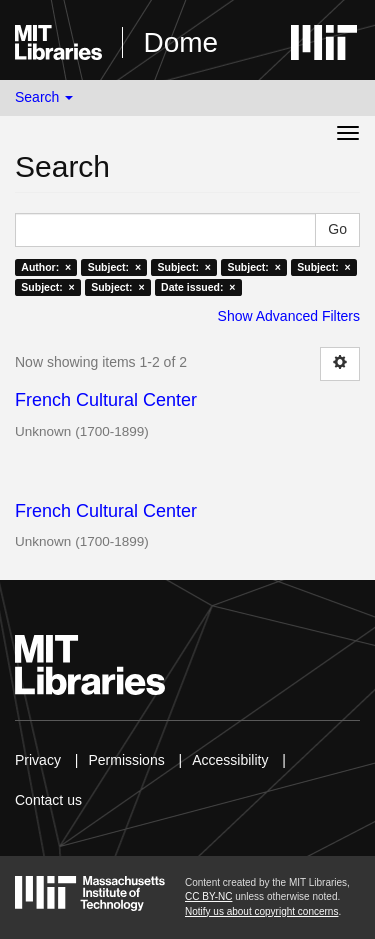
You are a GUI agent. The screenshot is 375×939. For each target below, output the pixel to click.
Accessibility (230, 760)
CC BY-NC (208, 896)
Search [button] (44, 97)
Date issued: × (198, 287)
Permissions (126, 760)
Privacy (38, 760)
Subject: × (114, 267)
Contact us (48, 800)
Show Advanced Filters (289, 316)
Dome (180, 42)
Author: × (46, 267)
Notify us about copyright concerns (261, 911)
